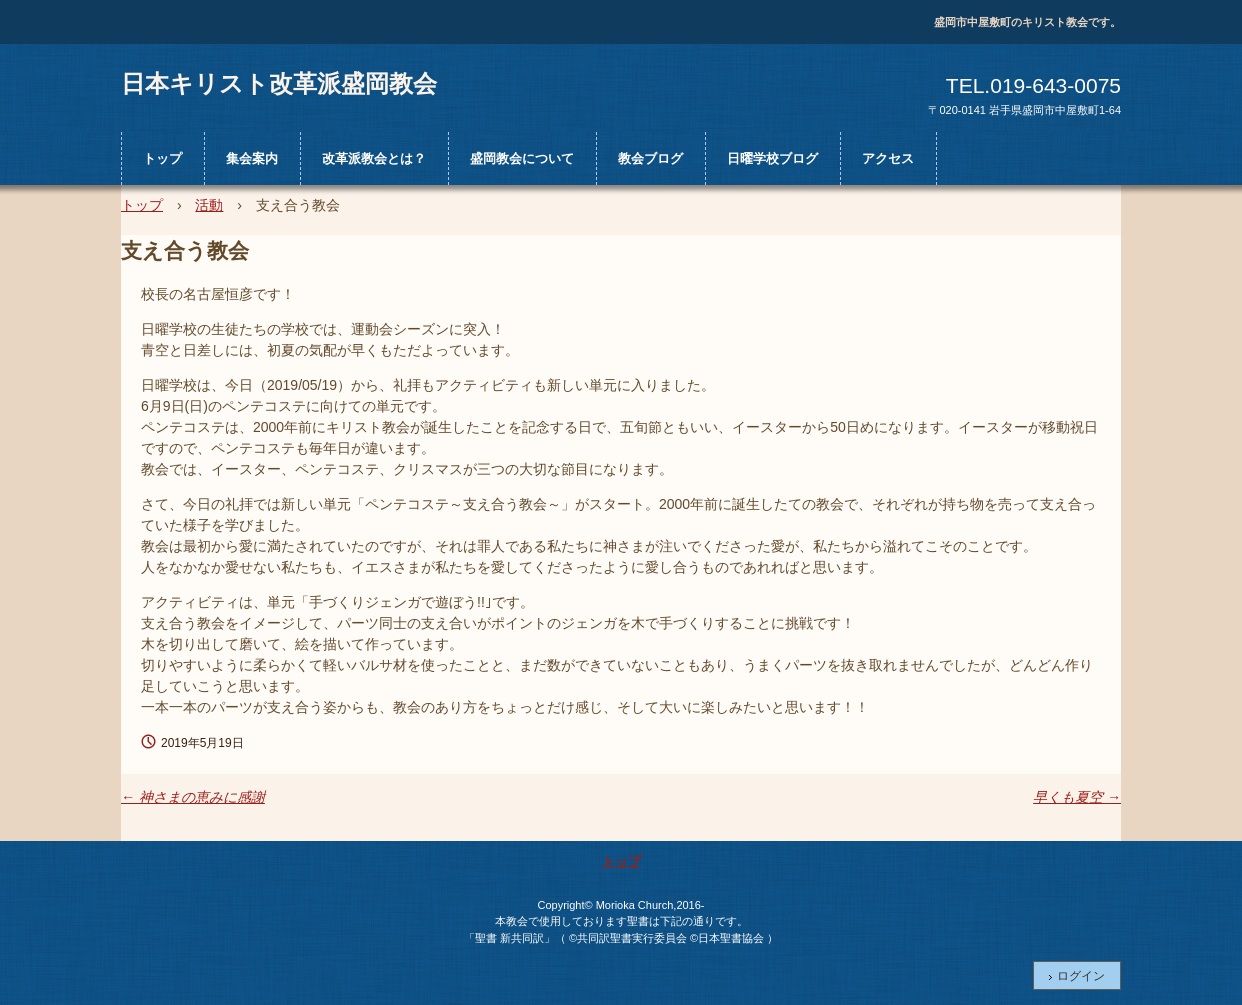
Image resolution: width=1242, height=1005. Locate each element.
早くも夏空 (1077, 797)
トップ (162, 158)
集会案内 (252, 158)
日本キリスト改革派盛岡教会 (279, 83)
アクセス (888, 158)
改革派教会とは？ (374, 158)
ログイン (1081, 976)
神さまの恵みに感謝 (193, 797)
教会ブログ (650, 158)
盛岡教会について (522, 158)
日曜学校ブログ (772, 158)
